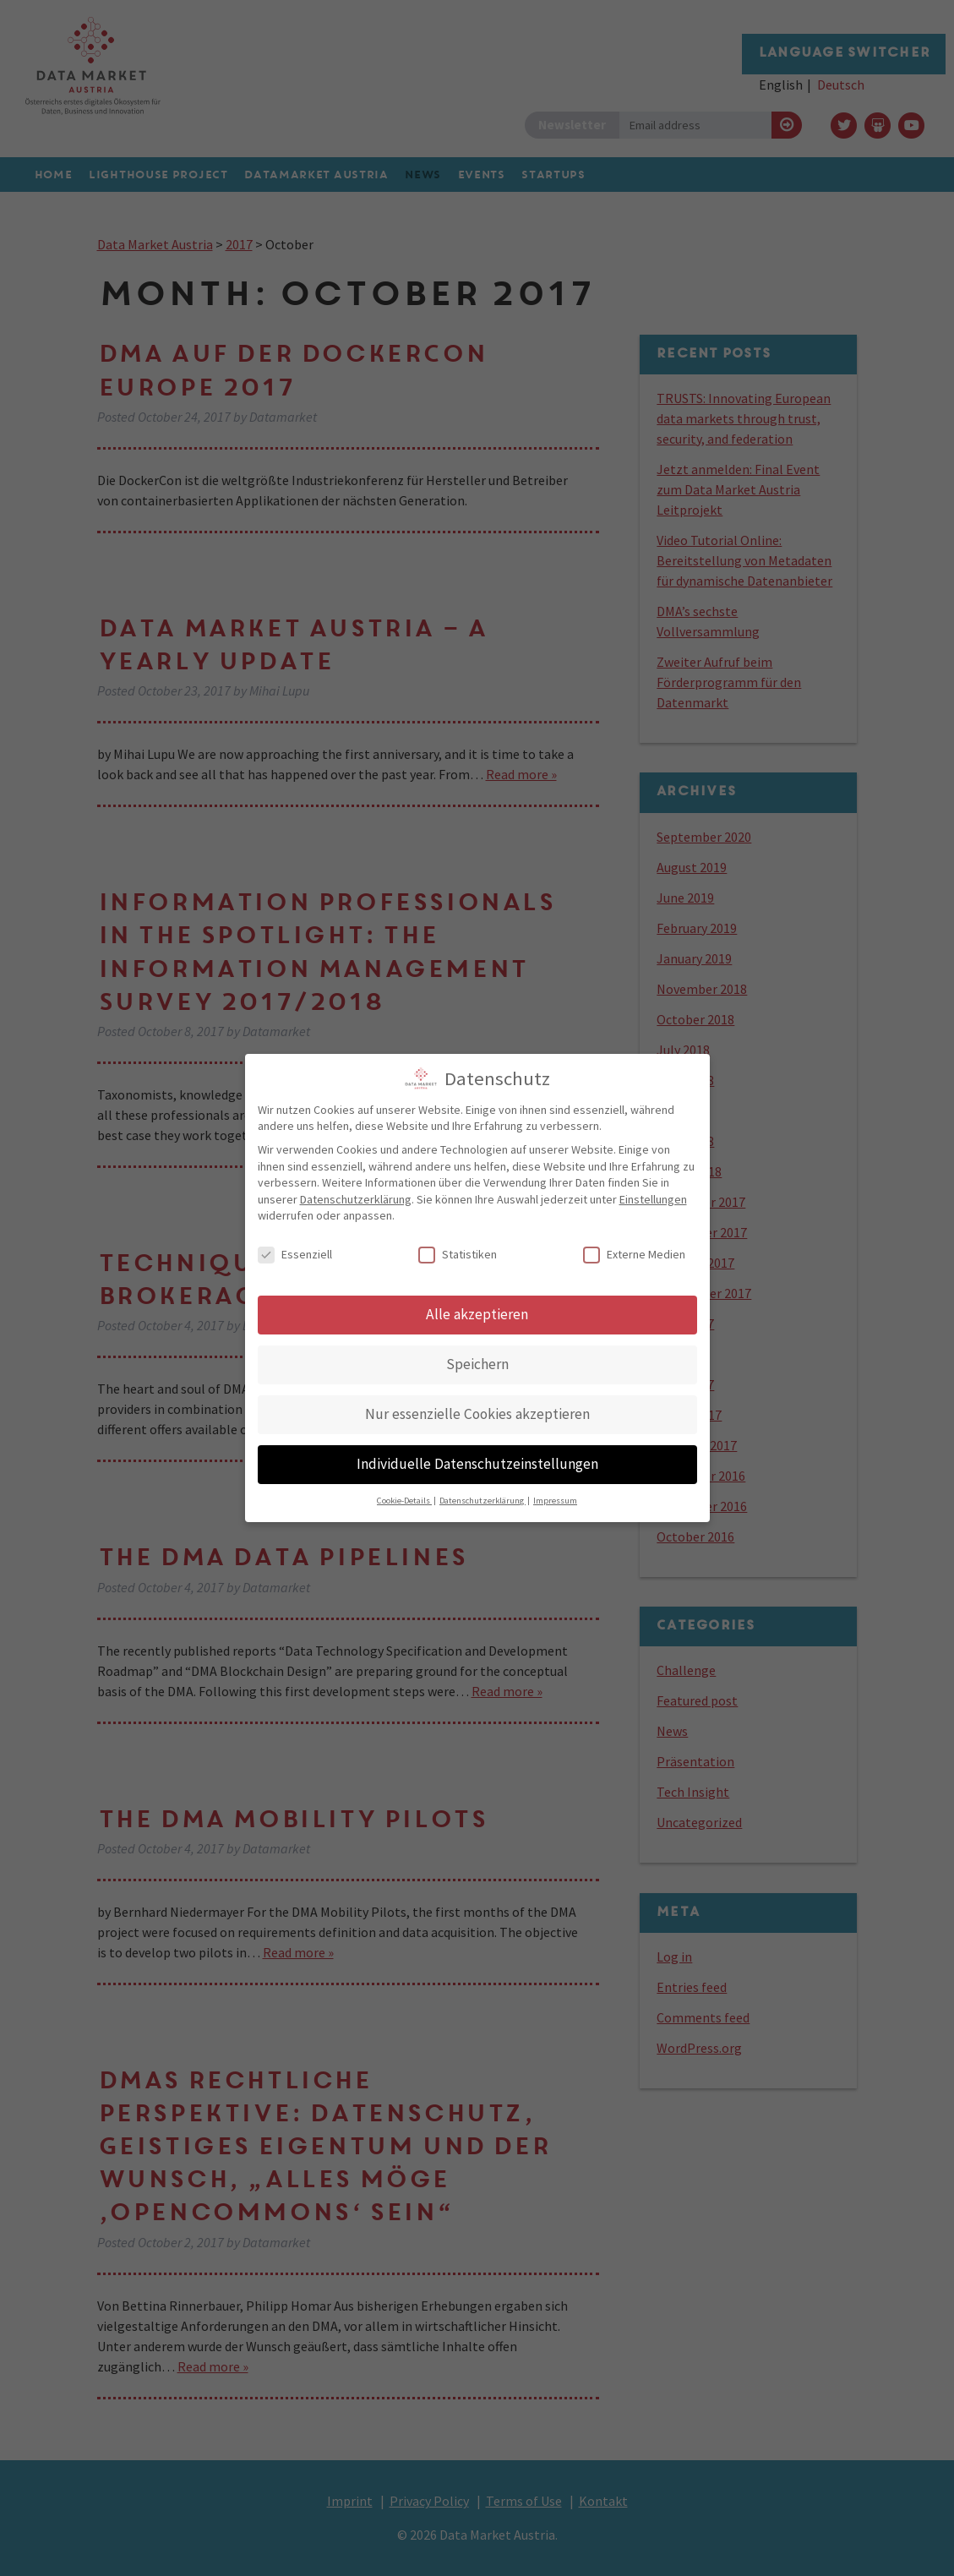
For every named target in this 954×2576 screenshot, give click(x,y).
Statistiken (457, 1249)
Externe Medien (634, 1249)
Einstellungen (653, 1193)
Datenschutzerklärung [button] (482, 1494)
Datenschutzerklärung (356, 1193)
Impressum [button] (555, 1494)
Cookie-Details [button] (404, 1494)
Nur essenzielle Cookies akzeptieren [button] (477, 1408)
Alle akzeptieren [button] (477, 1308)
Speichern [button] (477, 1358)
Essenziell (295, 1249)
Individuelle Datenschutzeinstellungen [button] (477, 1458)
